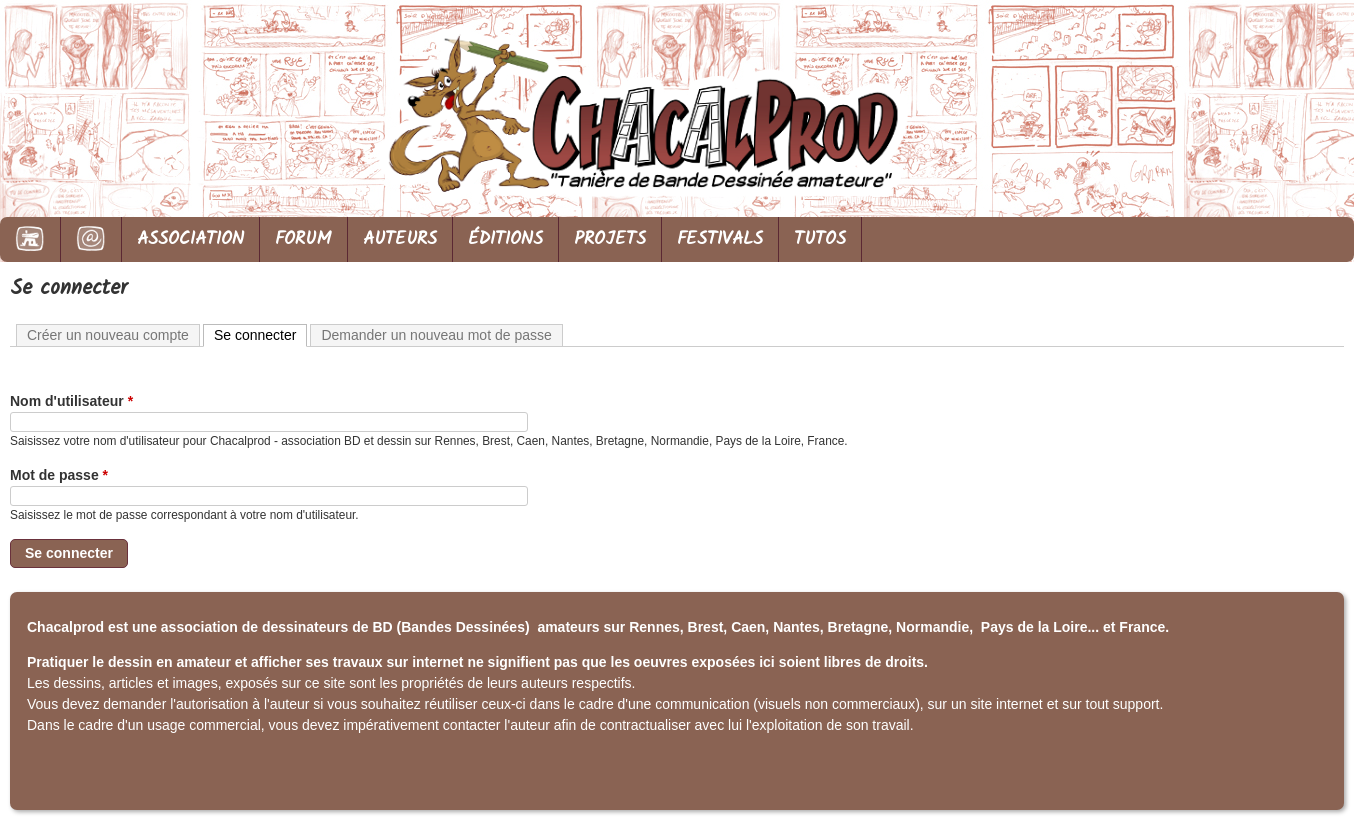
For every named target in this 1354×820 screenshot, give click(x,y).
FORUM (303, 239)
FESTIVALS (720, 239)
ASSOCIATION (190, 239)
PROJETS (610, 239)
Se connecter (261, 334)
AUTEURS (400, 239)
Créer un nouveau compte (108, 335)
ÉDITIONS (505, 239)
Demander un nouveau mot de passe (436, 335)
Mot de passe (59, 475)
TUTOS (820, 239)
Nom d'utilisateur (71, 401)
